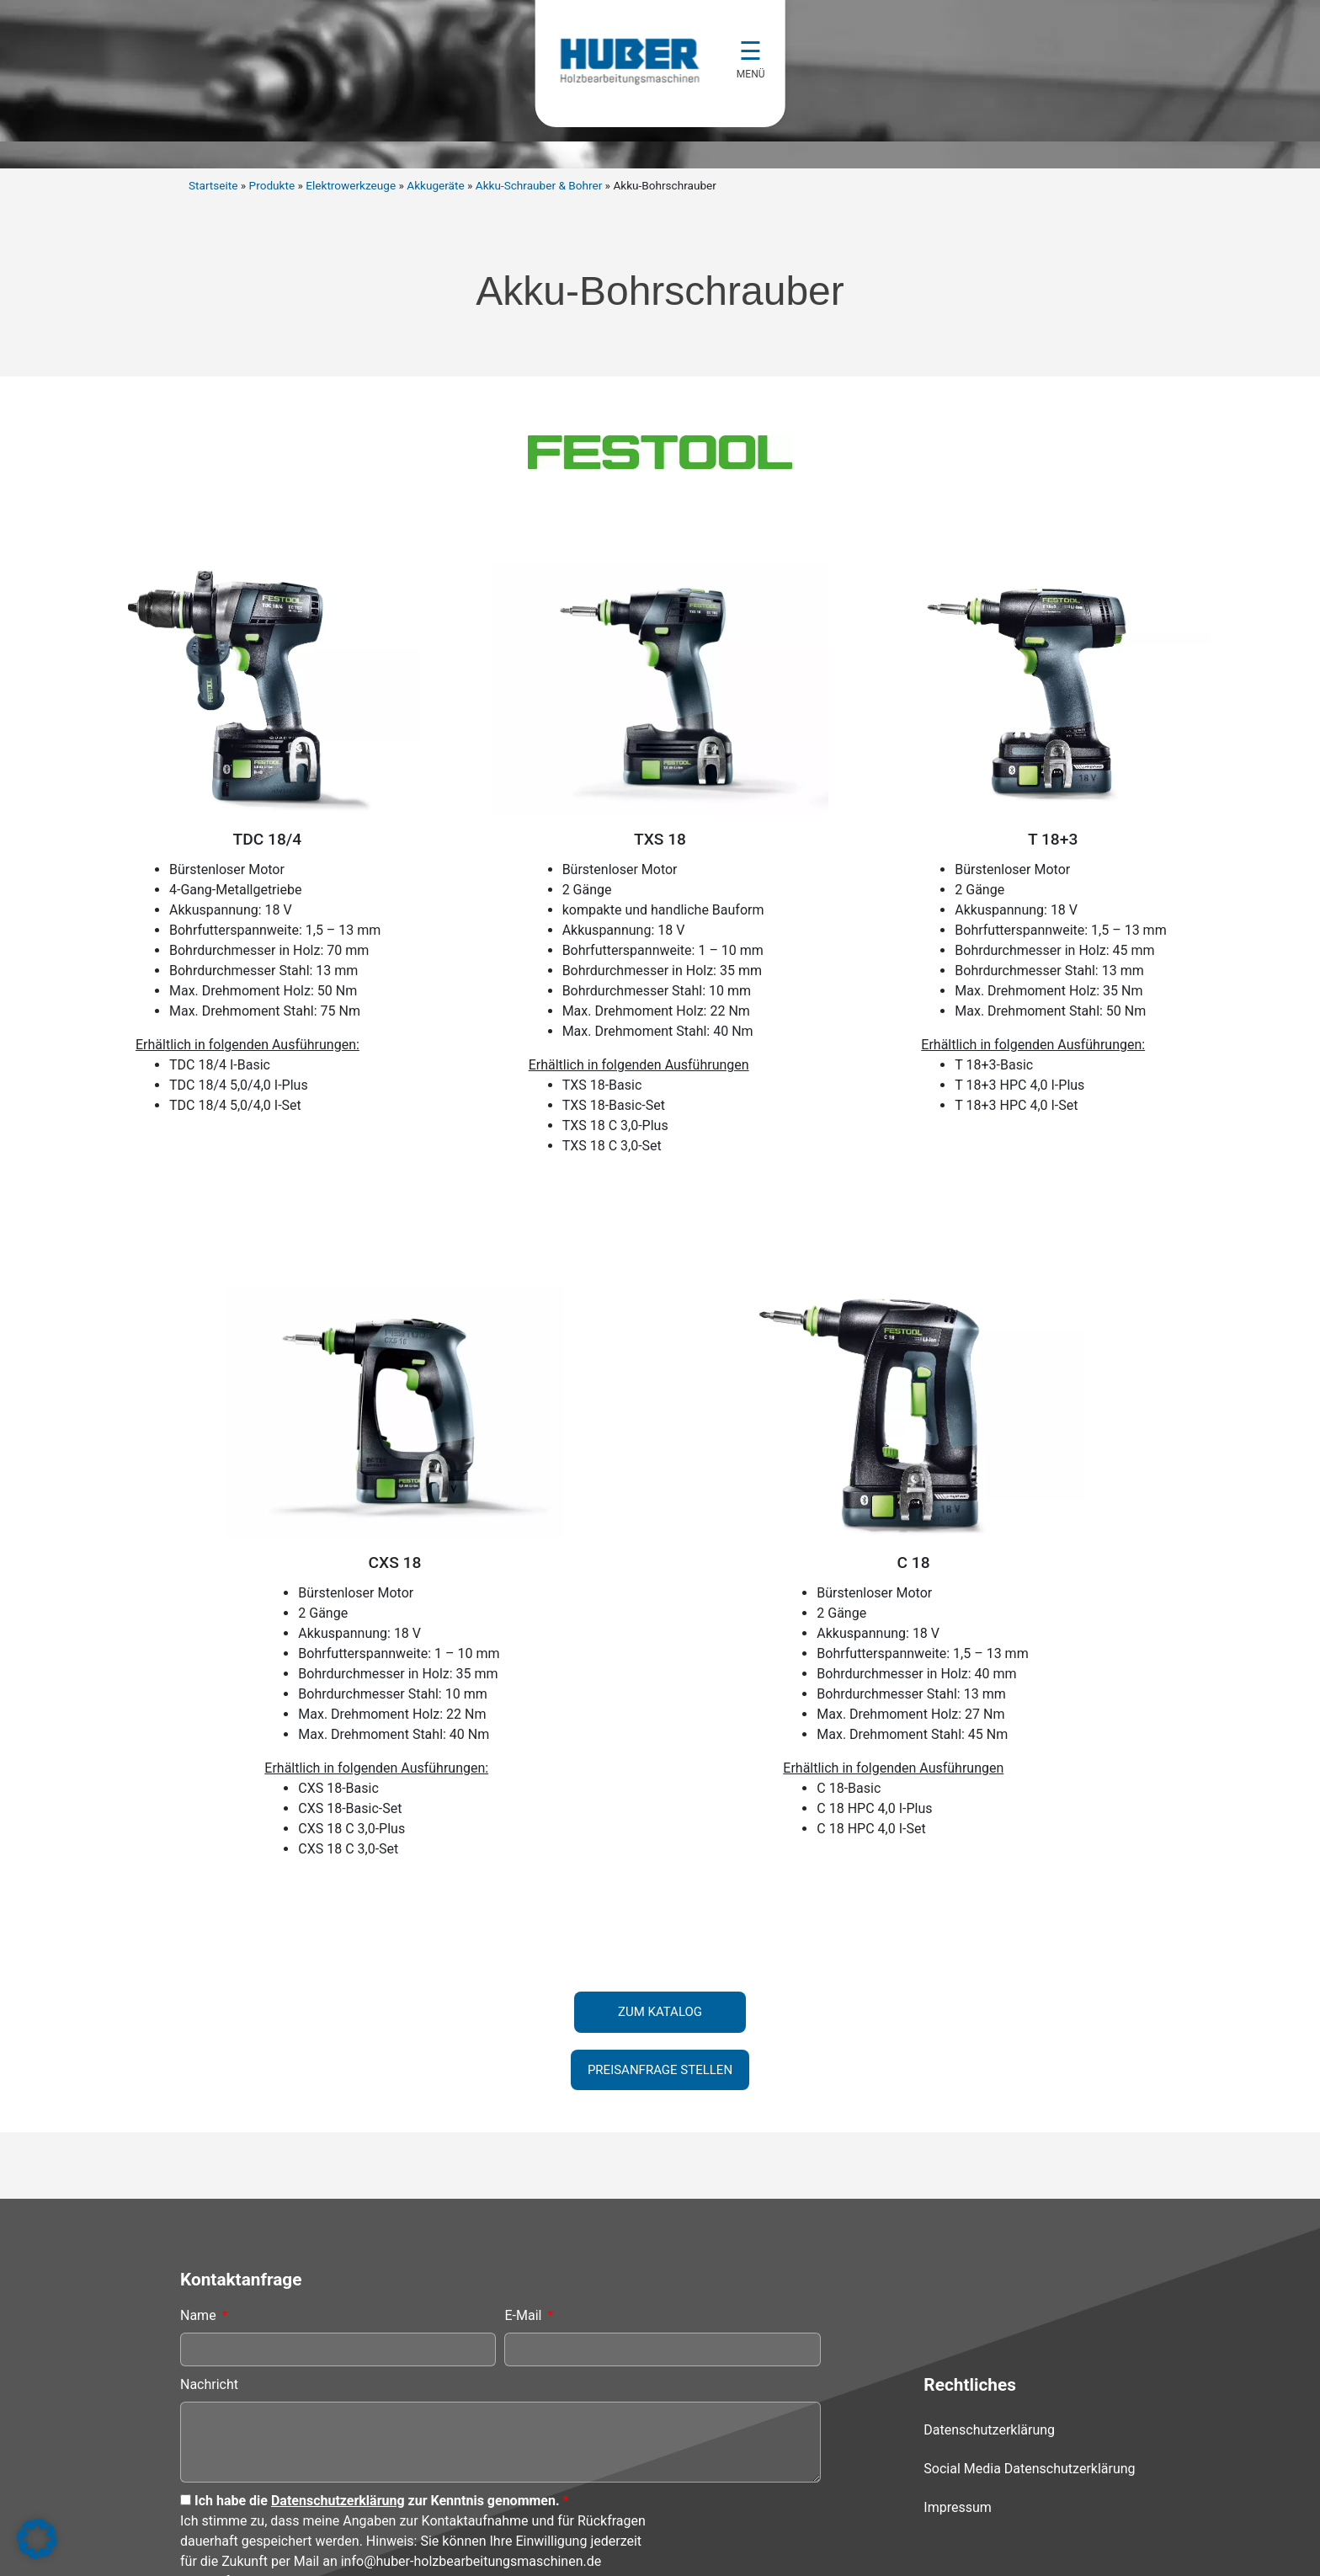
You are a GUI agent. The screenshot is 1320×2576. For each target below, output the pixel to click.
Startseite (213, 185)
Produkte (272, 185)
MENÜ (752, 74)
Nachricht (209, 2252)
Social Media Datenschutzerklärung (1029, 2336)
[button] (37, 2539)
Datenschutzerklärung (338, 2368)
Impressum (957, 2375)
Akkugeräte (435, 185)
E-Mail (524, 2183)
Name (200, 2183)
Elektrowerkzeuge (351, 185)
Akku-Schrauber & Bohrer (539, 185)
